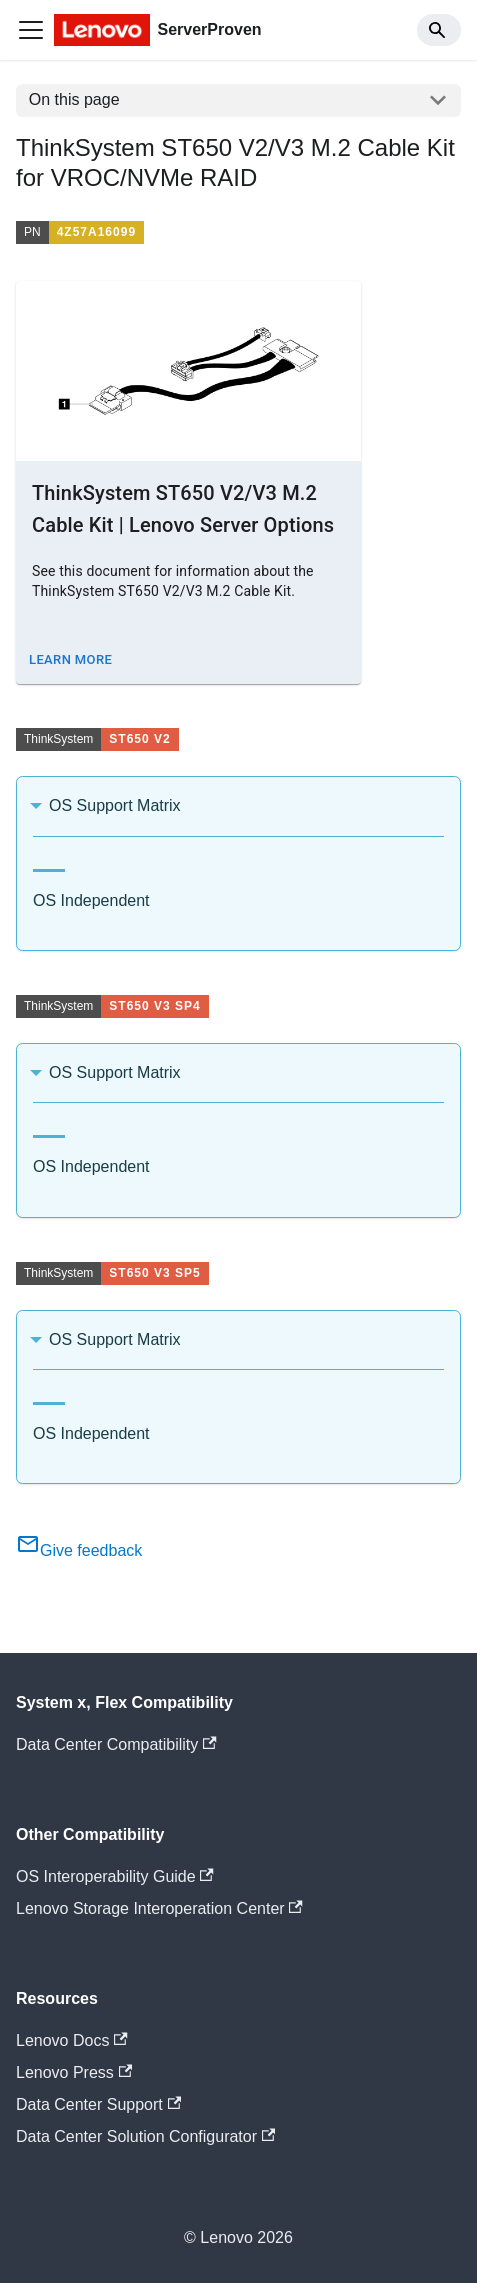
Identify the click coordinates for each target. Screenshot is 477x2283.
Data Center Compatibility (116, 1744)
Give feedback (79, 1550)
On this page (74, 99)
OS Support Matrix (115, 805)
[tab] (49, 862)
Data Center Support (98, 2104)
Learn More (70, 659)
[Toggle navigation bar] (31, 30)
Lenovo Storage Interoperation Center (159, 1908)
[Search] (439, 30)
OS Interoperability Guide (115, 1876)
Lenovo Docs (72, 2040)
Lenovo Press (74, 2072)
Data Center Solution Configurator (145, 2136)
